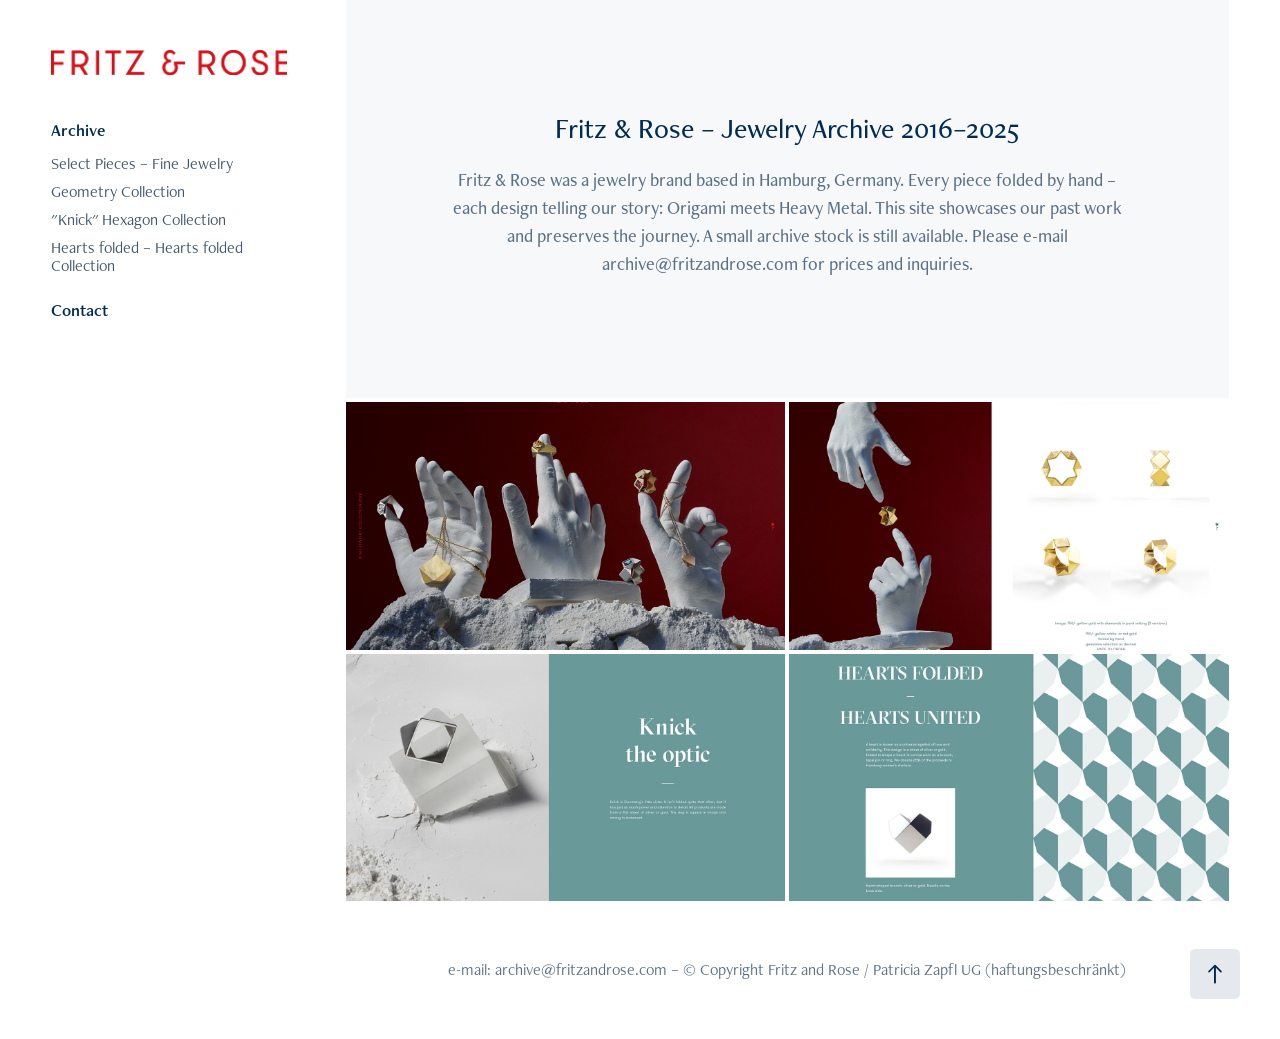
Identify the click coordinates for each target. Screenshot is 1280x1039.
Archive (78, 130)
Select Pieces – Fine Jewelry (142, 163)
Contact (79, 310)
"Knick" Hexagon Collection (138, 219)
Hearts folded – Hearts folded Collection (147, 256)
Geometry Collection (118, 191)
